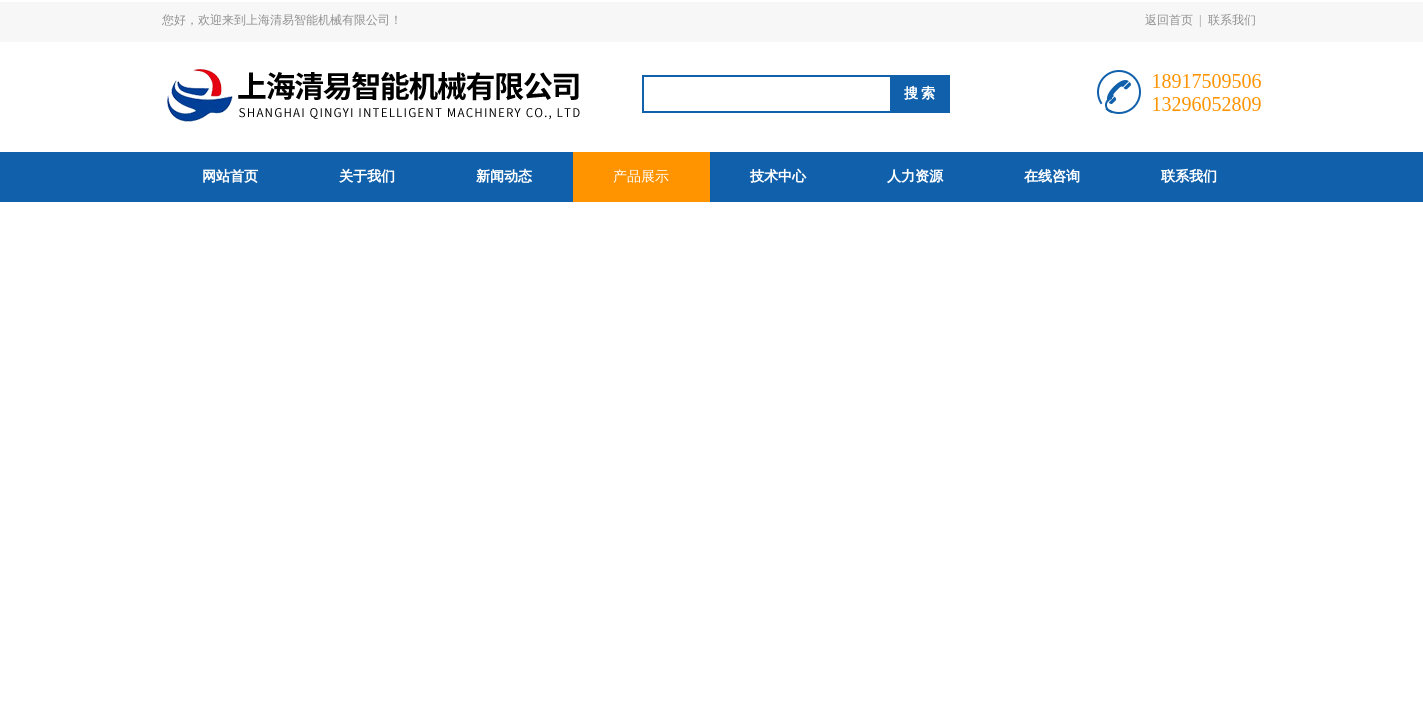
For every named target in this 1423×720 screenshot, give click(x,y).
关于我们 (367, 176)
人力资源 (915, 176)
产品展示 (641, 176)
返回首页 (1169, 20)
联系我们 (1232, 20)
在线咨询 (1052, 176)
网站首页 (230, 176)
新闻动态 (504, 176)
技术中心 (778, 176)
